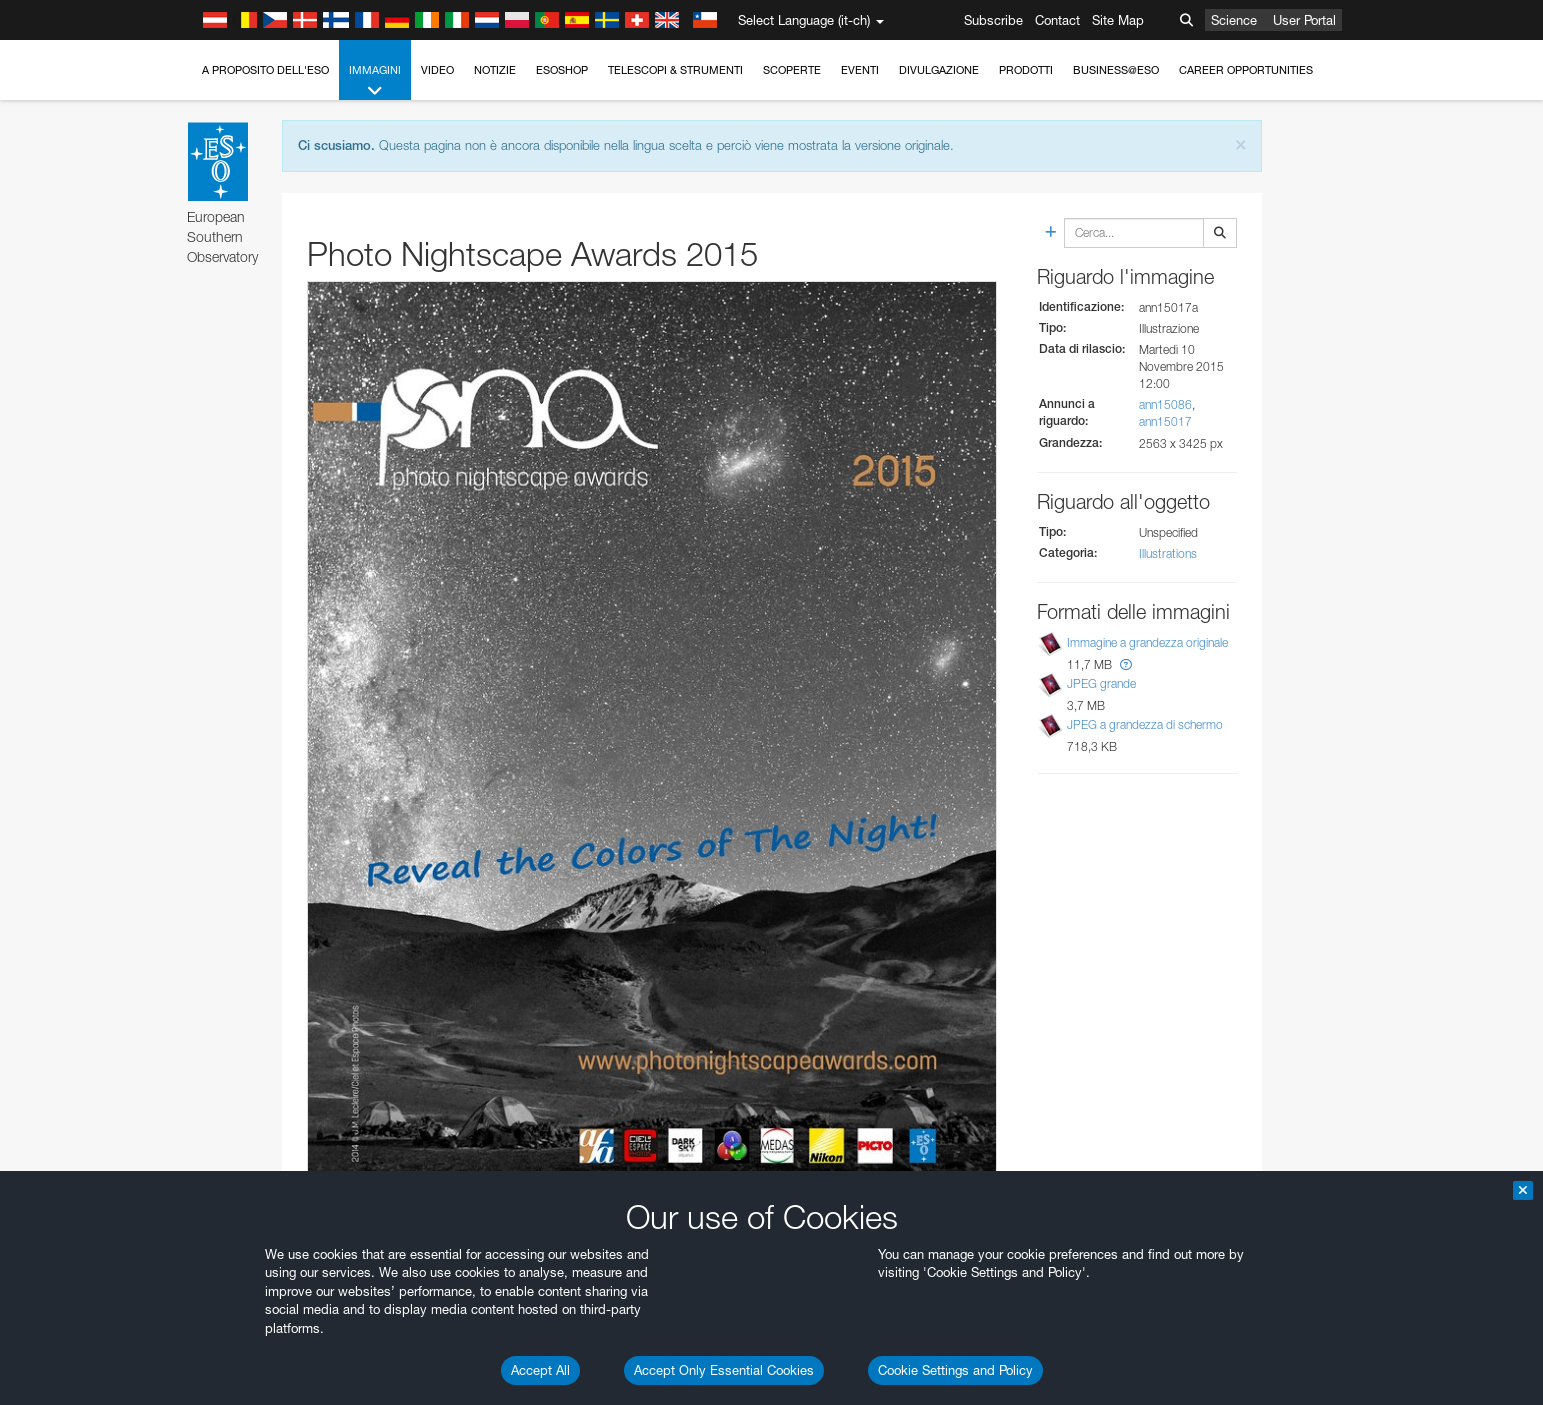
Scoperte (792, 70)
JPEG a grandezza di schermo (1145, 724)
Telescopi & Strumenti (675, 70)
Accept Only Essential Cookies (724, 1370)
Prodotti (1026, 70)
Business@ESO (1116, 70)
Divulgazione (939, 70)
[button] (1126, 664)
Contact (1057, 20)
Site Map (1118, 20)
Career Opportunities (1246, 70)
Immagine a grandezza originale (1147, 642)
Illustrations (1168, 553)
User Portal (1304, 20)
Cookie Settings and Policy (955, 1370)
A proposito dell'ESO (265, 70)
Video (437, 70)
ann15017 (1165, 421)
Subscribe (993, 20)
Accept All (540, 1370)
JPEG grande (1101, 683)
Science (1234, 20)
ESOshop (562, 70)
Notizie (495, 70)
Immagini (375, 81)
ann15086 (1165, 404)
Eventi (860, 70)
